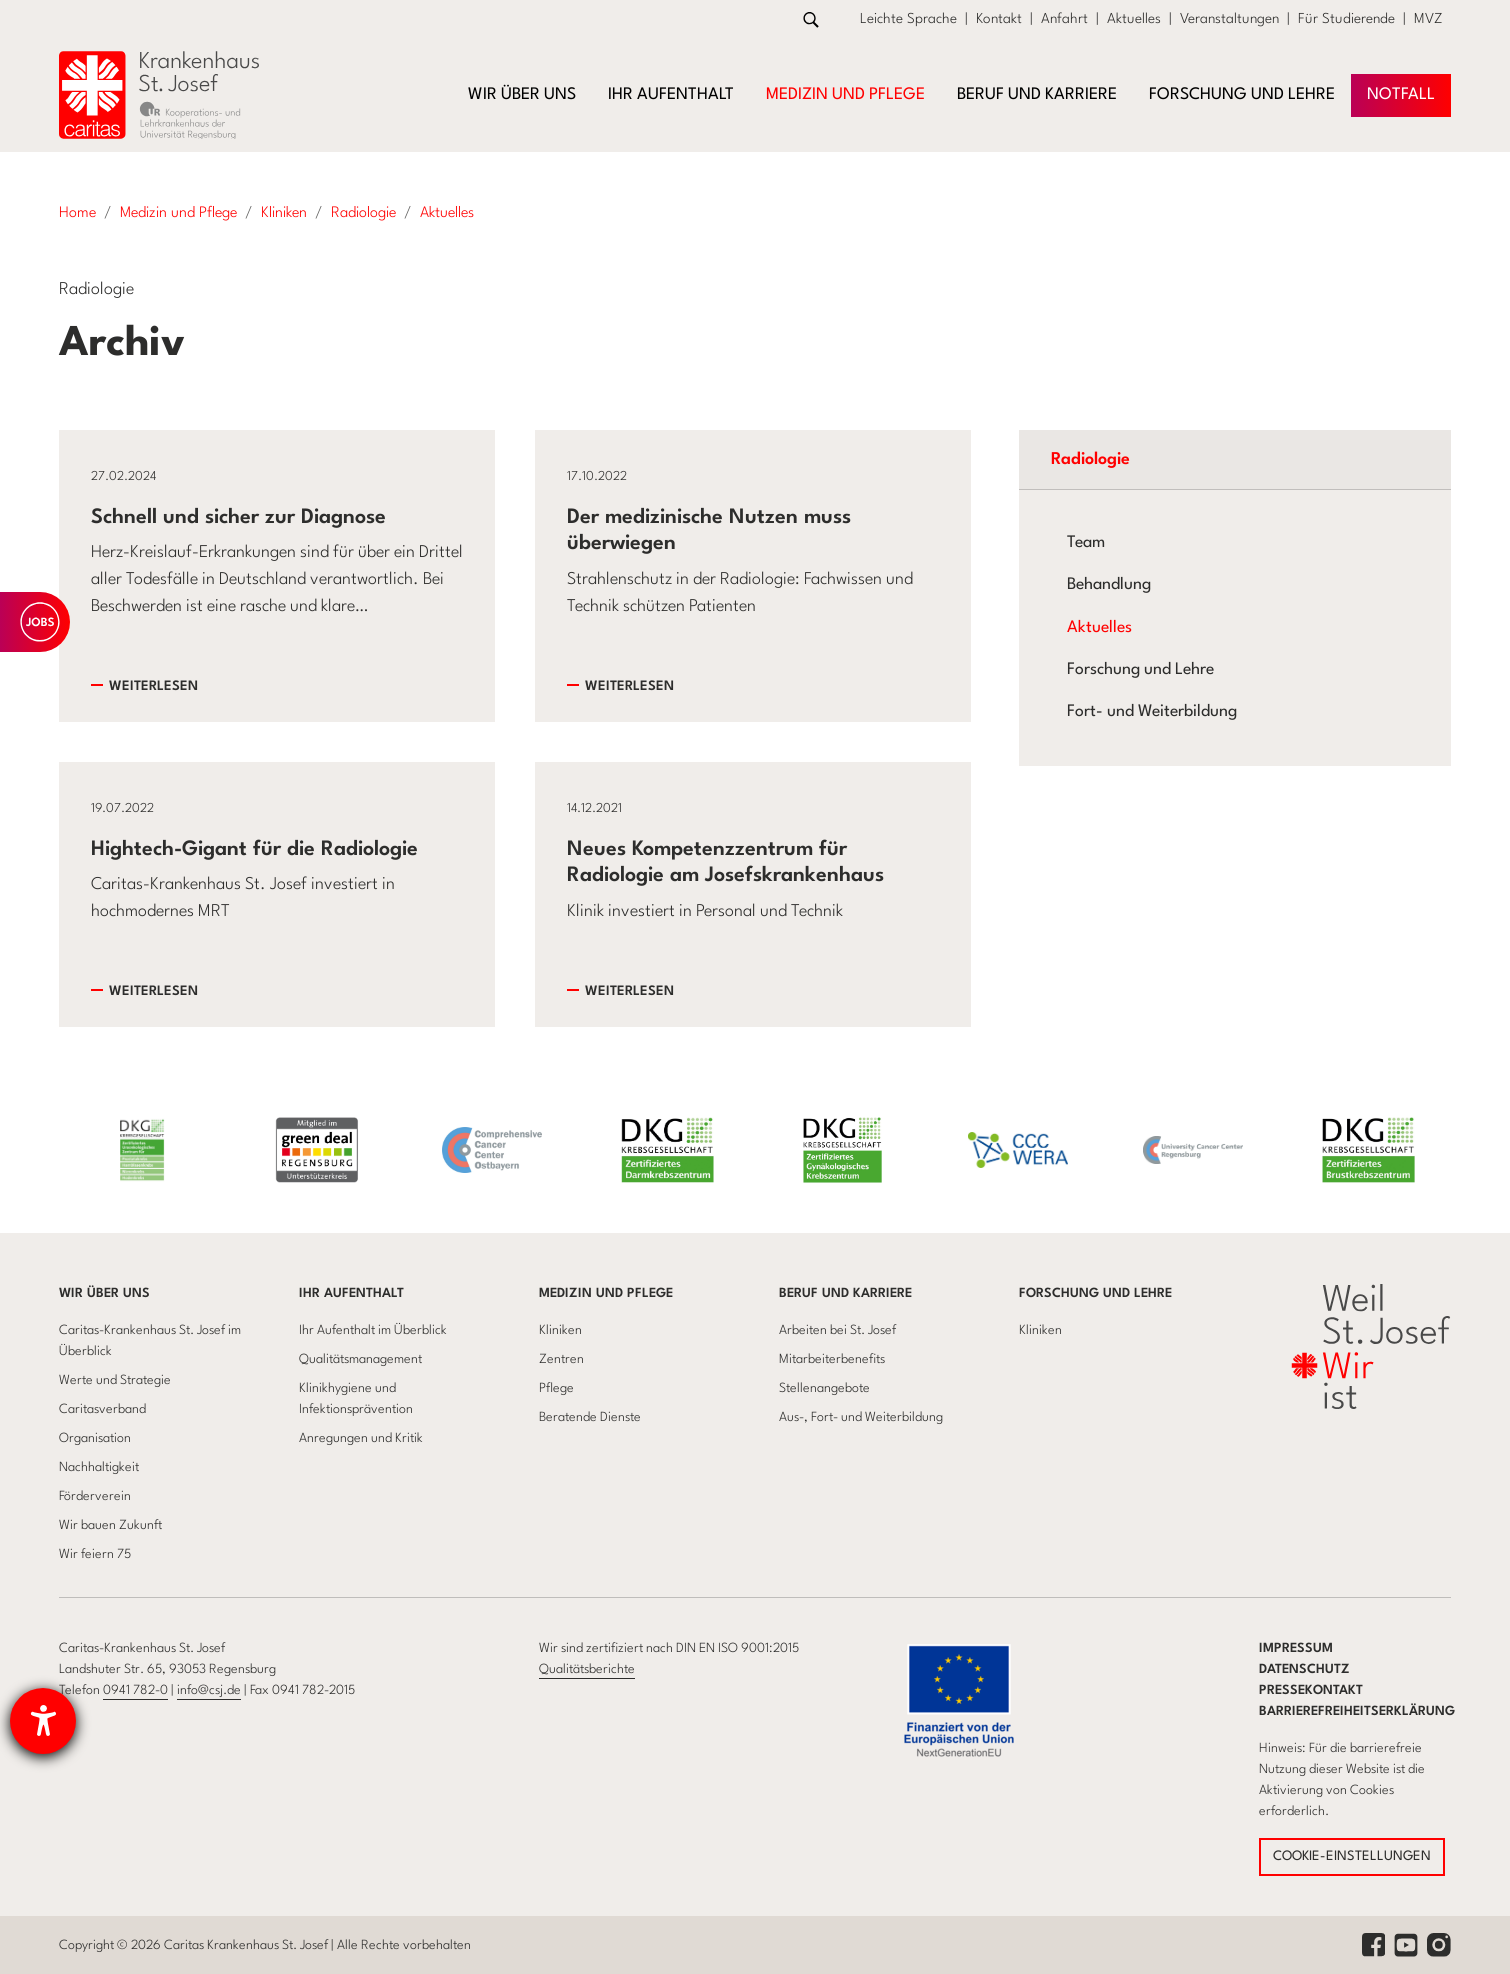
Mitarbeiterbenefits (832, 1359)
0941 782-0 (135, 1690)
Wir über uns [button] (522, 95)
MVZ (1428, 19)
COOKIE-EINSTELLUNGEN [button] (1352, 1856)
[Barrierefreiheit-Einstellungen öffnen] (43, 1721)
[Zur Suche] (811, 19)
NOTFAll (1401, 95)
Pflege (556, 1388)
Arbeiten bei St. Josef (837, 1330)
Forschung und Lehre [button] (1242, 95)
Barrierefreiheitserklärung (1357, 1711)
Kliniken (560, 1330)
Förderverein (95, 1496)
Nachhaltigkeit (99, 1467)
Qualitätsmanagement (360, 1359)
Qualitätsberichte (587, 1669)
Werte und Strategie (115, 1380)
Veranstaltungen (1229, 19)
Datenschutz (1304, 1669)
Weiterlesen (153, 686)
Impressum (1296, 1648)
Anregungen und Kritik (361, 1438)
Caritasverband (102, 1409)
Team (1086, 543)
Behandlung (1109, 585)
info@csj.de (209, 1690)
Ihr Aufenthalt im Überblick (373, 1330)
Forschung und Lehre (1140, 670)
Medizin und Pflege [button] (845, 95)
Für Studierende (1346, 19)
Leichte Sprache (908, 19)
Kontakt (999, 19)
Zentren (561, 1359)
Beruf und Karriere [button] (1037, 95)
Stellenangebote (824, 1388)
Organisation (95, 1438)
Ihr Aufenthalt (351, 1293)
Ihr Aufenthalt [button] (671, 95)
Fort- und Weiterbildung (1152, 712)
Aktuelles (1134, 19)
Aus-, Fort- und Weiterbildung (861, 1417)
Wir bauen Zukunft (110, 1525)
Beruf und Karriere (845, 1293)
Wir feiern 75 (95, 1554)
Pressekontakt (1311, 1690)
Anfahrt (1064, 19)
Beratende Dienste (590, 1417)
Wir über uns (104, 1293)
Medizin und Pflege (606, 1293)
